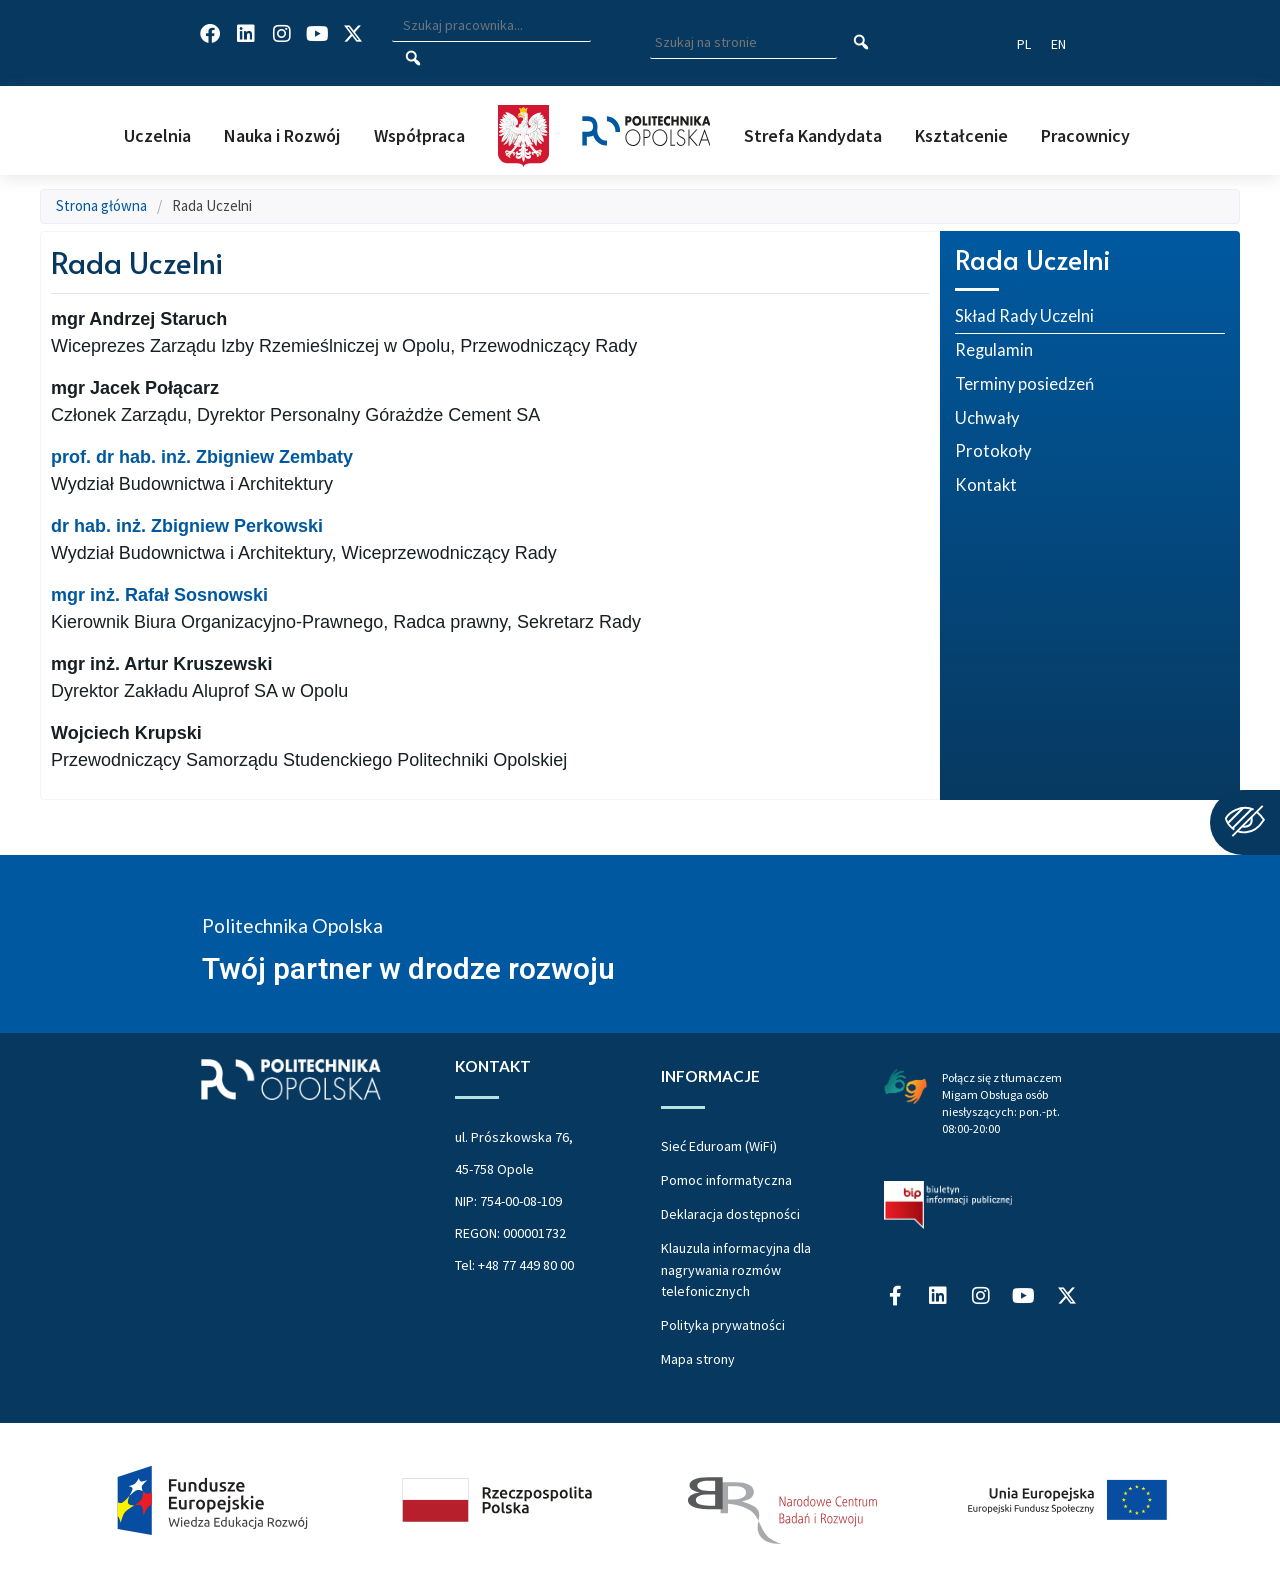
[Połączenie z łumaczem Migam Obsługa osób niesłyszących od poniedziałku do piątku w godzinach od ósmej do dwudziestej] (905, 1084)
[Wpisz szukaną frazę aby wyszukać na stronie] (743, 43)
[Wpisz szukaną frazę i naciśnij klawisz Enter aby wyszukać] (491, 26)
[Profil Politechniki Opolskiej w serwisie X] (353, 34)
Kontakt (986, 485)
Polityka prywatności (723, 1325)
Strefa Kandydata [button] (813, 135)
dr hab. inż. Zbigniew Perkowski (187, 526)
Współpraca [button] (419, 135)
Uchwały (987, 418)
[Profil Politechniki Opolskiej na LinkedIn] (246, 34)
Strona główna (101, 205)
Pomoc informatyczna (726, 1180)
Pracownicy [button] (1085, 135)
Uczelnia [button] (157, 135)
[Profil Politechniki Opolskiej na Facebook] (210, 34)
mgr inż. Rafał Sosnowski (159, 595)
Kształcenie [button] (961, 135)
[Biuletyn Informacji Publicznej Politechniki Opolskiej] (948, 1205)
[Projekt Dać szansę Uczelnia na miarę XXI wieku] (640, 1501)
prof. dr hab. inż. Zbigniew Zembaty (202, 457)
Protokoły (993, 451)
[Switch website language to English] (1058, 43)
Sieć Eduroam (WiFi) (719, 1146)
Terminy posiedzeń (1024, 384)
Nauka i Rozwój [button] (282, 135)
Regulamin (994, 350)
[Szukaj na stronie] (861, 43)
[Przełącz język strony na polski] (1024, 43)
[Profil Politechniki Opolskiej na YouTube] (317, 34)
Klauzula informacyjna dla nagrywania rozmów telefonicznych (736, 1269)
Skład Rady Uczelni (1024, 316)
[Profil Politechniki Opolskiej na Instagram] (282, 34)
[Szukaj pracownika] (412, 59)
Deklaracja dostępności (730, 1214)
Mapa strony (698, 1359)
